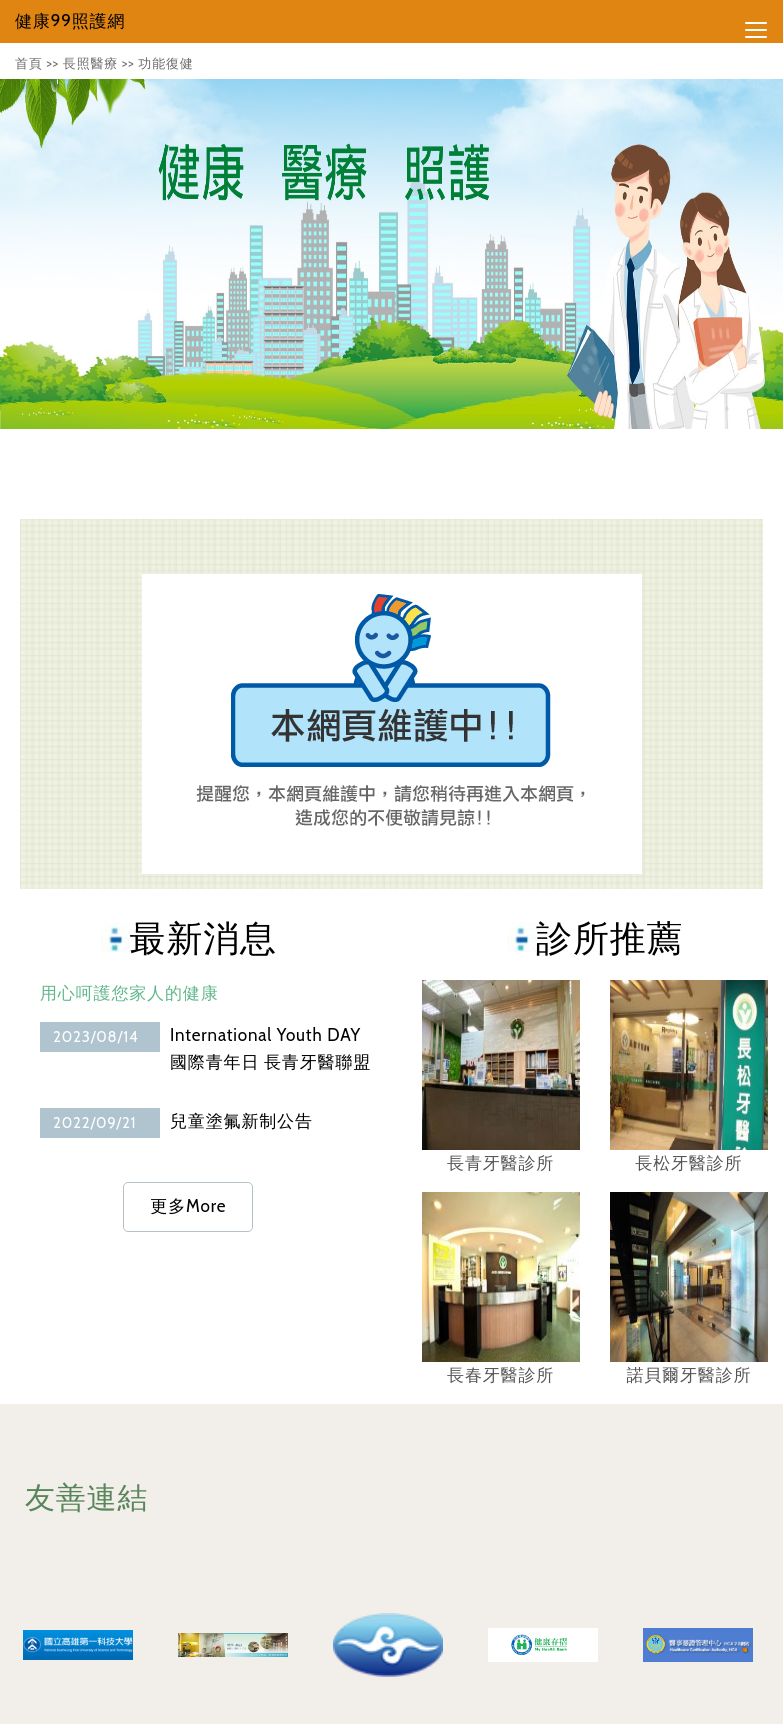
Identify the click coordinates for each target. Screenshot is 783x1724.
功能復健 (165, 63)
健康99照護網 (70, 21)
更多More (188, 1206)
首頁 (29, 63)
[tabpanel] (391, 254)
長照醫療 (90, 63)
